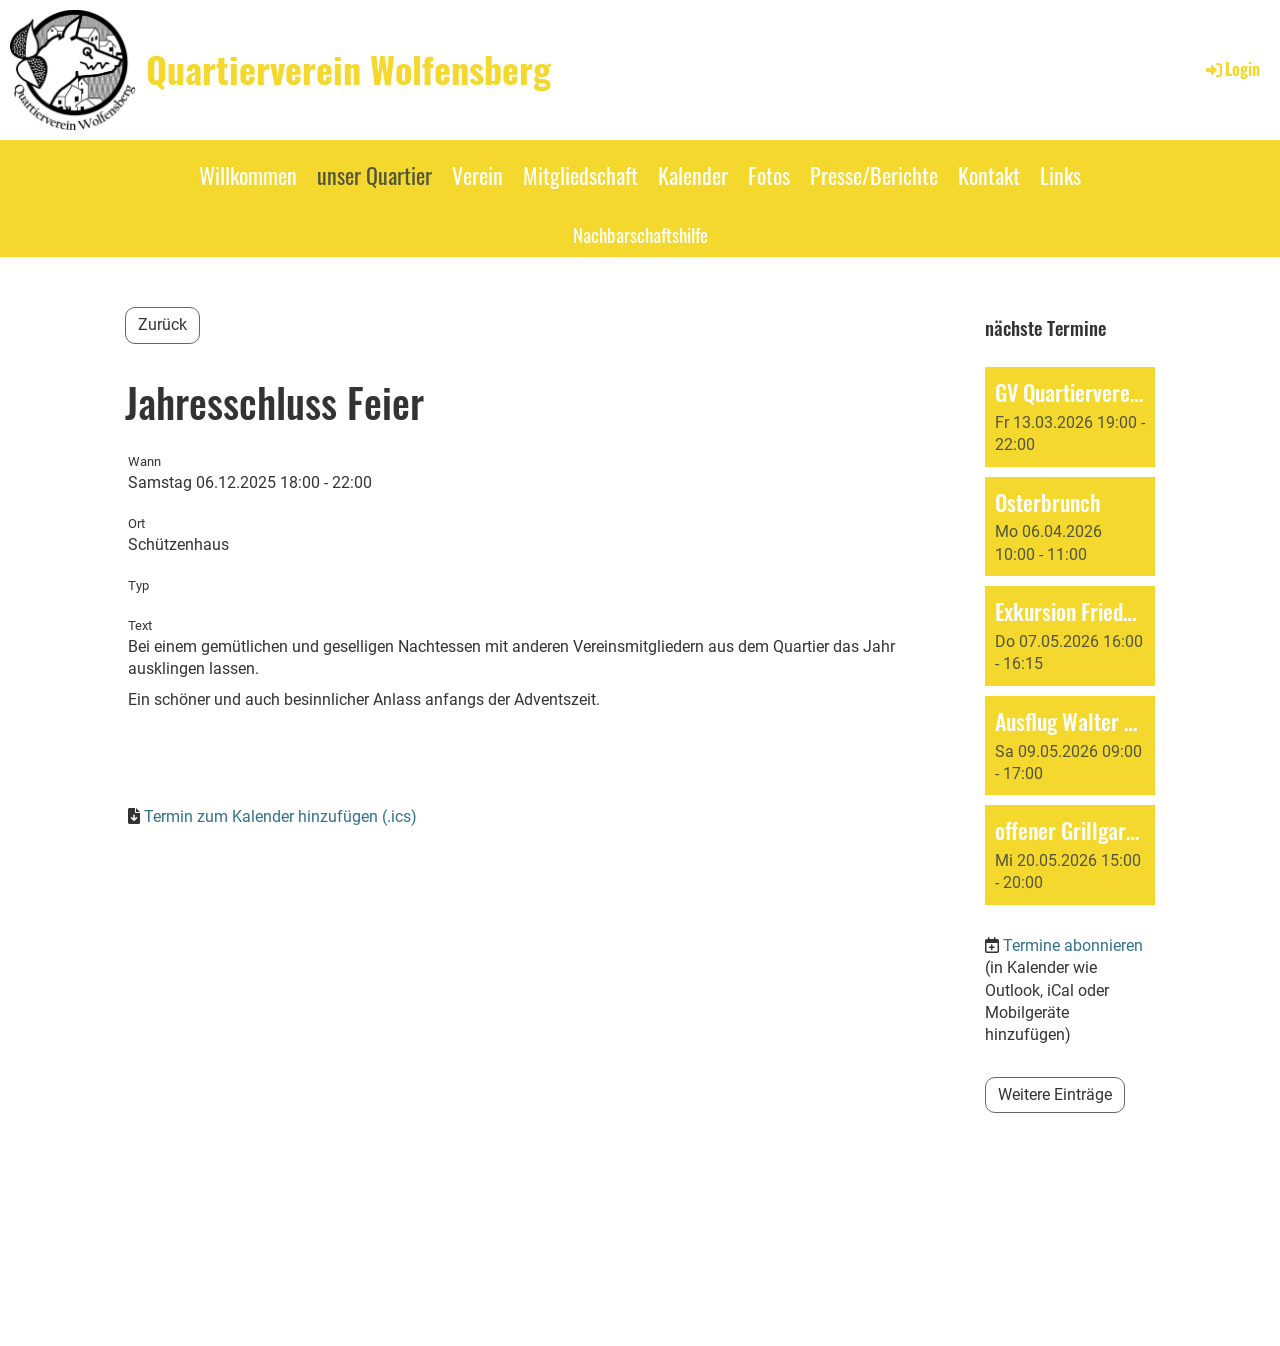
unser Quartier (374, 175)
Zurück (162, 324)
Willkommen (248, 175)
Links (1060, 175)
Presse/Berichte (874, 175)
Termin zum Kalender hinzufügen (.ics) (280, 816)
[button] (1070, 417)
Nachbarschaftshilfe (640, 234)
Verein (477, 175)
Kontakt (989, 175)
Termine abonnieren (1073, 945)
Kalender (693, 175)
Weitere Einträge (1055, 1094)
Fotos (769, 175)
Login (1231, 69)
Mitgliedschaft (580, 175)
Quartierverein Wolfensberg (348, 69)
